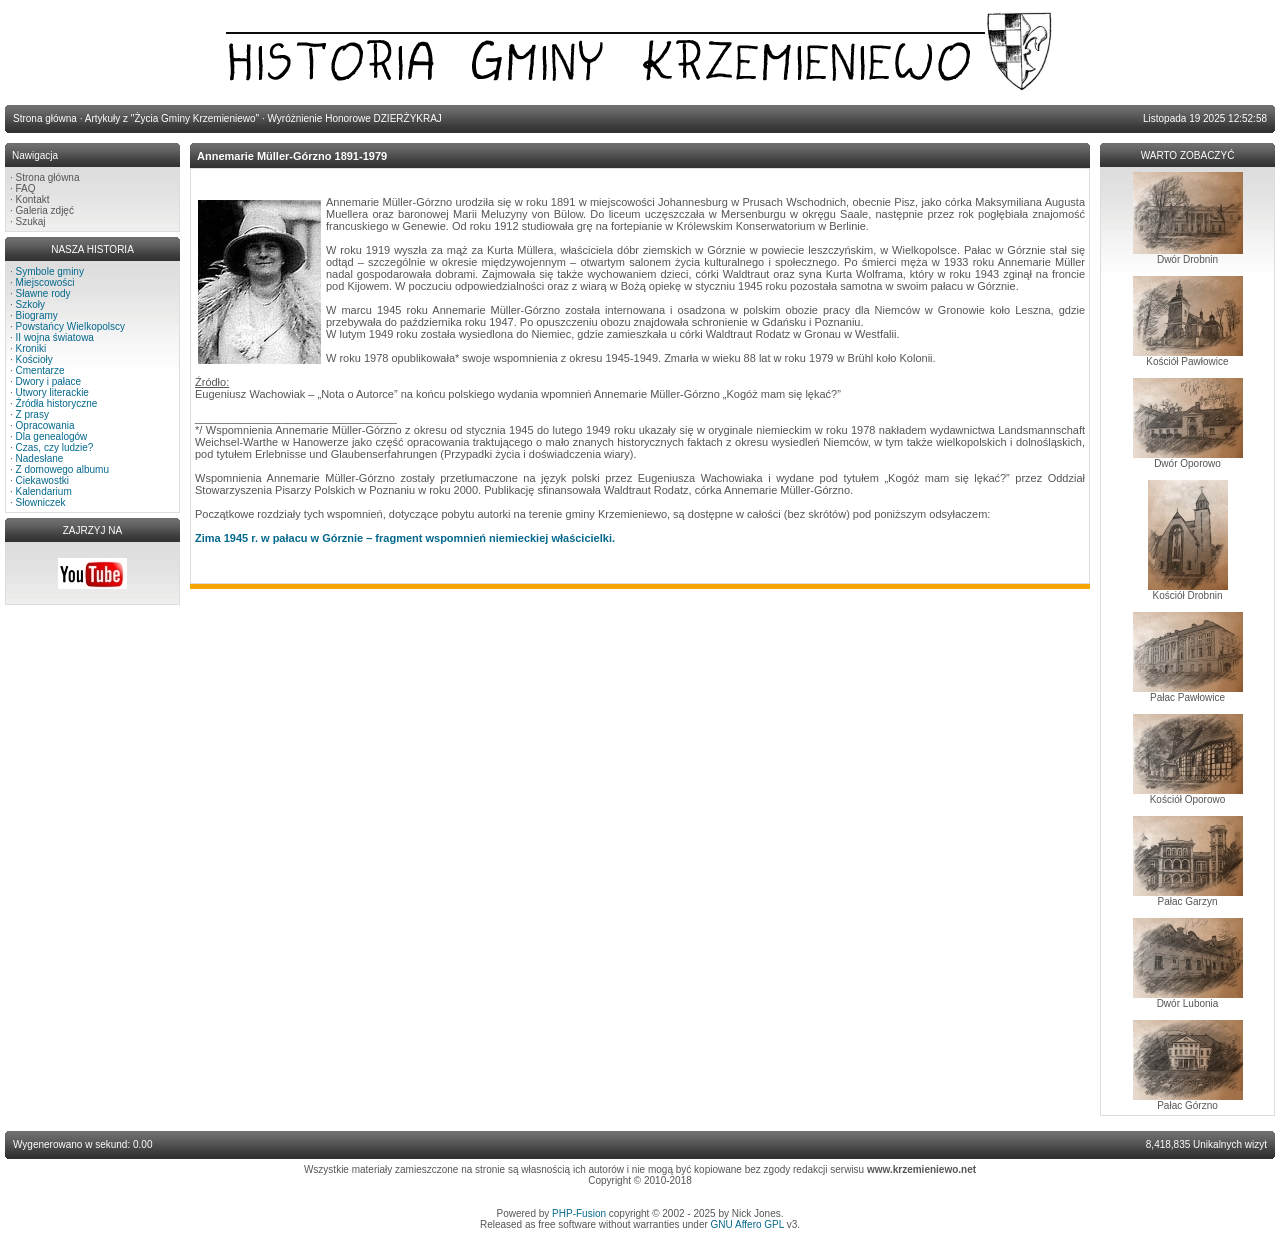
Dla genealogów (52, 436)
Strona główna (48, 177)
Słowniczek (41, 502)
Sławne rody (43, 293)
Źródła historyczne (57, 403)
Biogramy (37, 315)
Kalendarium (44, 491)
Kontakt (33, 199)
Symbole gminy (50, 271)
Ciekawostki (42, 480)
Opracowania (45, 425)
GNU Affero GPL (747, 1224)
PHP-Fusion (579, 1213)
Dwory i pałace (49, 381)
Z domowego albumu (62, 469)
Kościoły (34, 359)
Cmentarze (40, 370)
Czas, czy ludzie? (55, 447)
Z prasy (32, 414)
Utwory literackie (52, 392)
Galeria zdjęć (45, 210)
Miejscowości (45, 282)
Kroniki (31, 348)
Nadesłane (40, 458)
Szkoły (30, 304)
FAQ (26, 188)
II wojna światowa (55, 337)
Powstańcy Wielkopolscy (70, 326)
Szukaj (31, 221)
